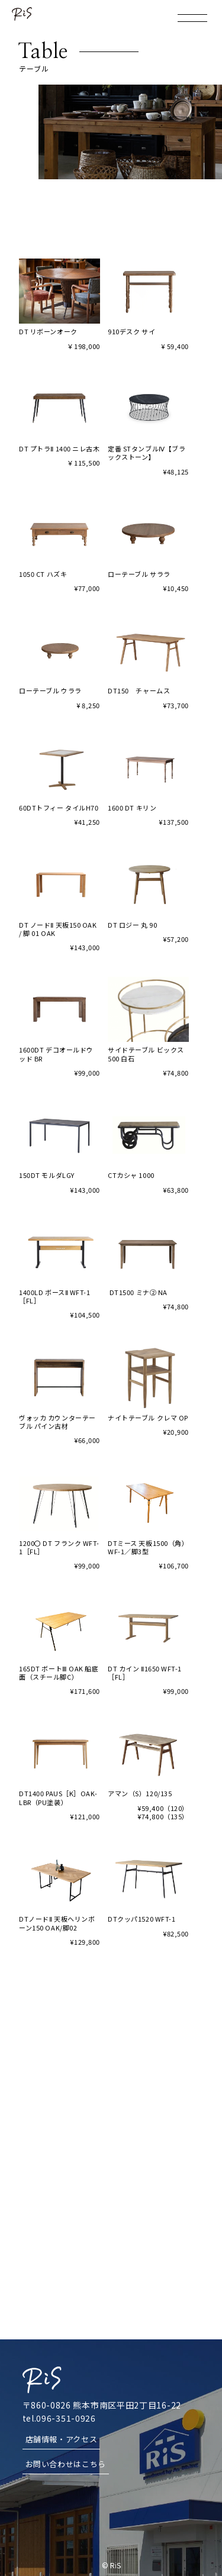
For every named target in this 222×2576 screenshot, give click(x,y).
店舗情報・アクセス (61, 2439)
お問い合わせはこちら (66, 2464)
